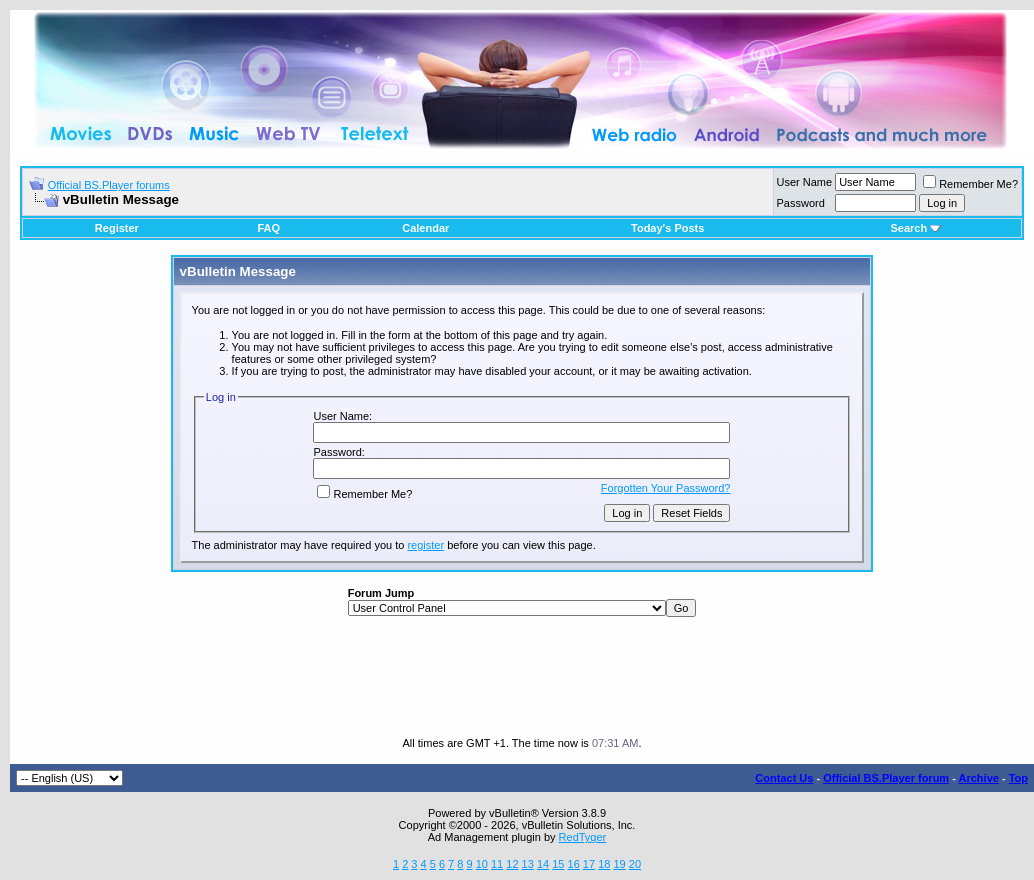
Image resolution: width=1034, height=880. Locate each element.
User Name (805, 182)
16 (574, 864)
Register (117, 228)
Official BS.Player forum (886, 778)
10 (482, 864)
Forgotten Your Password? (666, 488)
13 (528, 864)
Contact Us (784, 778)
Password (801, 203)
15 (558, 864)
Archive (979, 778)
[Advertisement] (522, 677)
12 (512, 864)
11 (497, 864)
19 (619, 864)
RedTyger (583, 837)
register (425, 545)
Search (915, 228)
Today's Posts (667, 228)
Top (1018, 778)
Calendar (425, 228)
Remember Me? (970, 184)
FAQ (268, 228)
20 (635, 864)
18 (604, 864)
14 (543, 864)
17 (589, 864)
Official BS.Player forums (109, 185)
